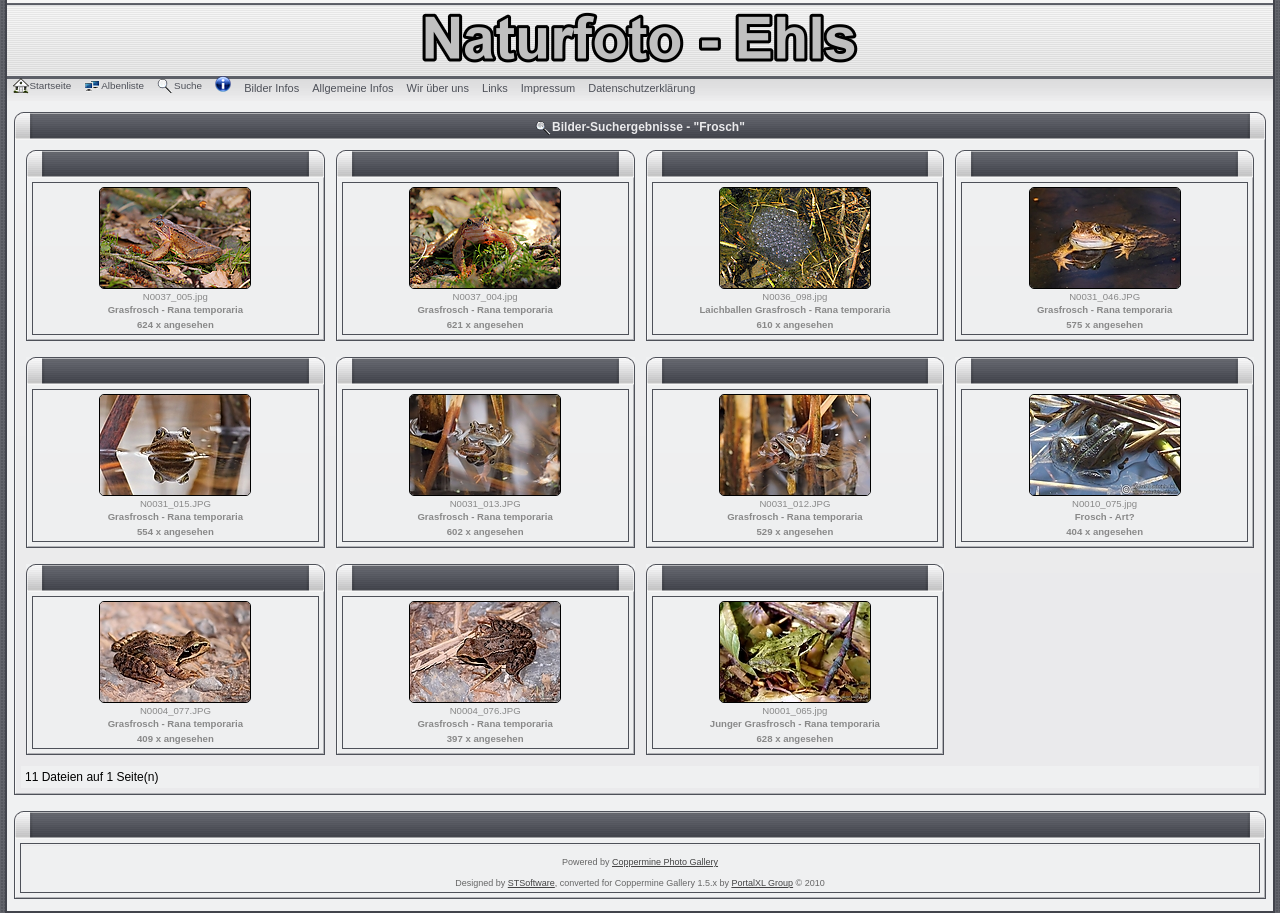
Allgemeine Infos (352, 88)
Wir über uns (438, 88)
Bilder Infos (271, 88)
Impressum (548, 88)
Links (495, 88)
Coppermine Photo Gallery (665, 862)
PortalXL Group (762, 883)
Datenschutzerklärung (641, 88)
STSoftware (531, 883)
